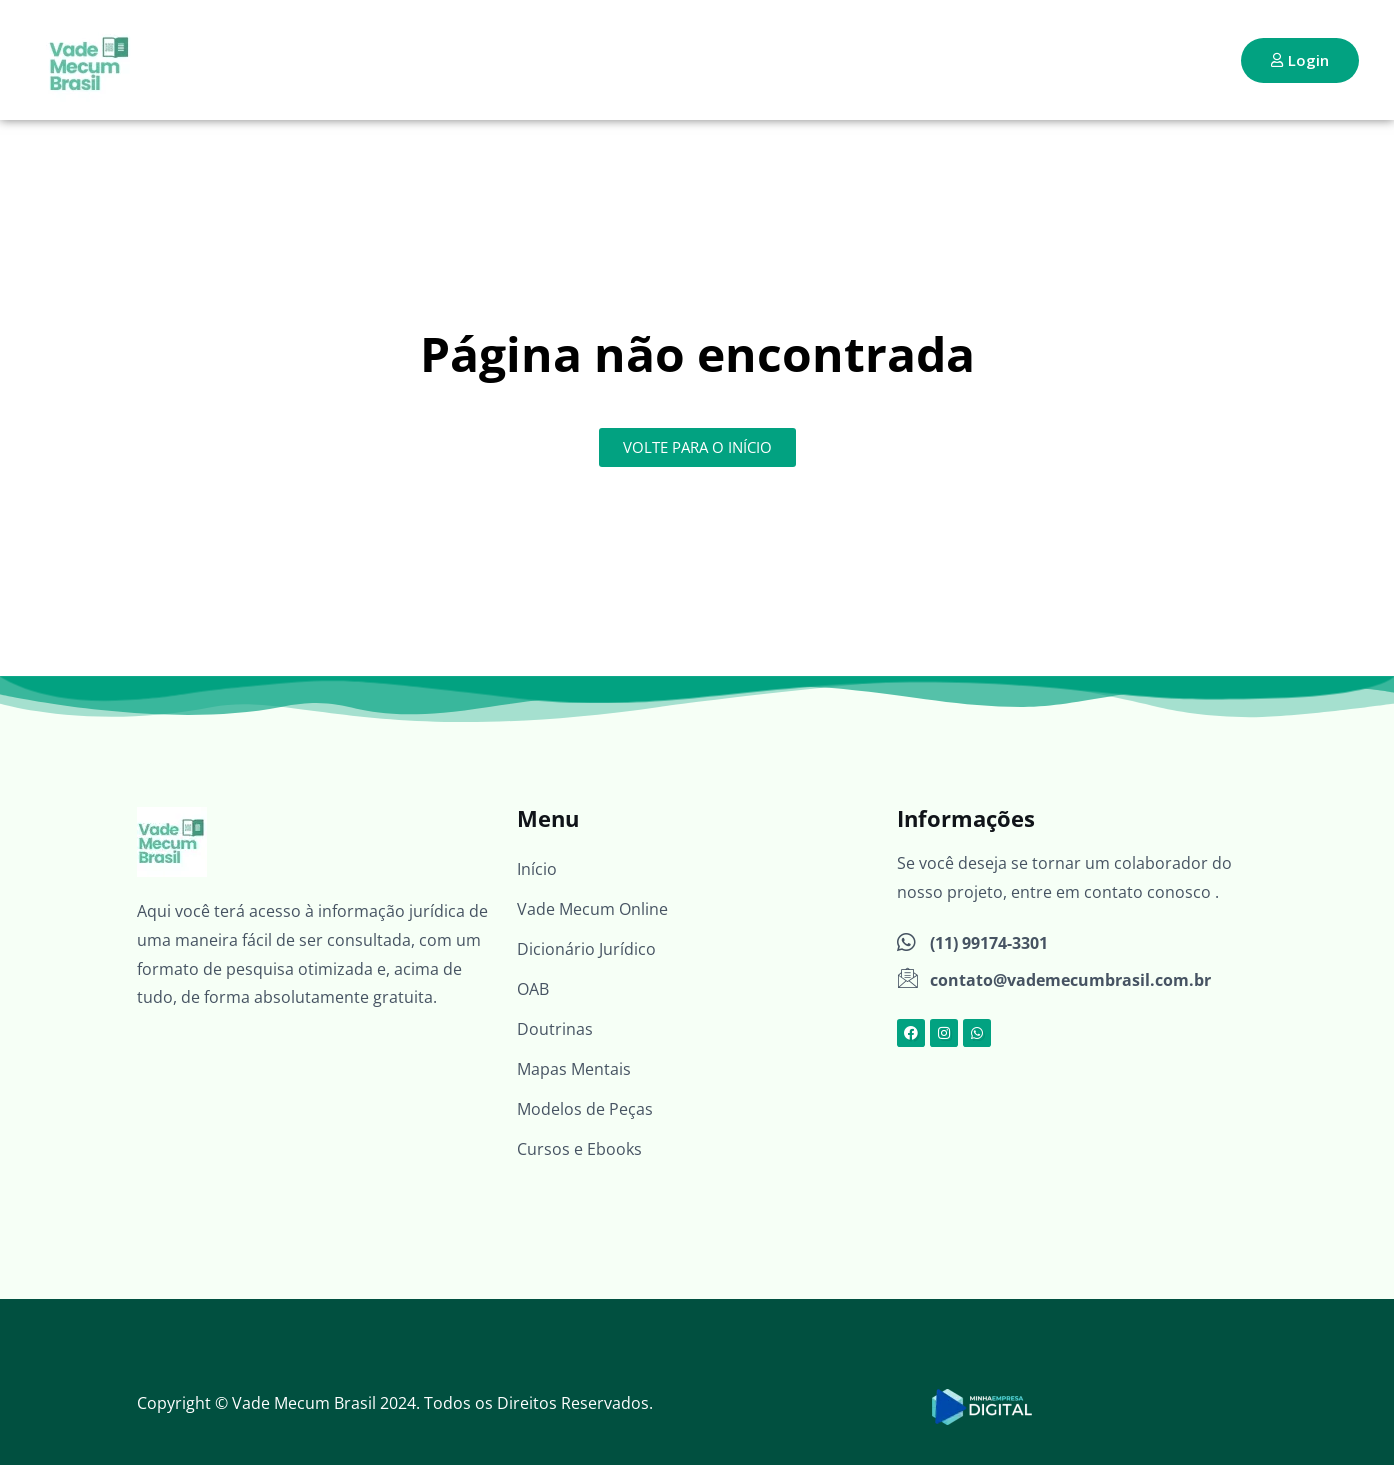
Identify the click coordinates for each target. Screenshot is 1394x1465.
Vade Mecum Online (592, 909)
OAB (533, 989)
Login (1300, 60)
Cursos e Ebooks (579, 1149)
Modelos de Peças (585, 1109)
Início (537, 869)
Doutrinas (555, 1029)
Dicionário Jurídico (586, 949)
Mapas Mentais (574, 1069)
